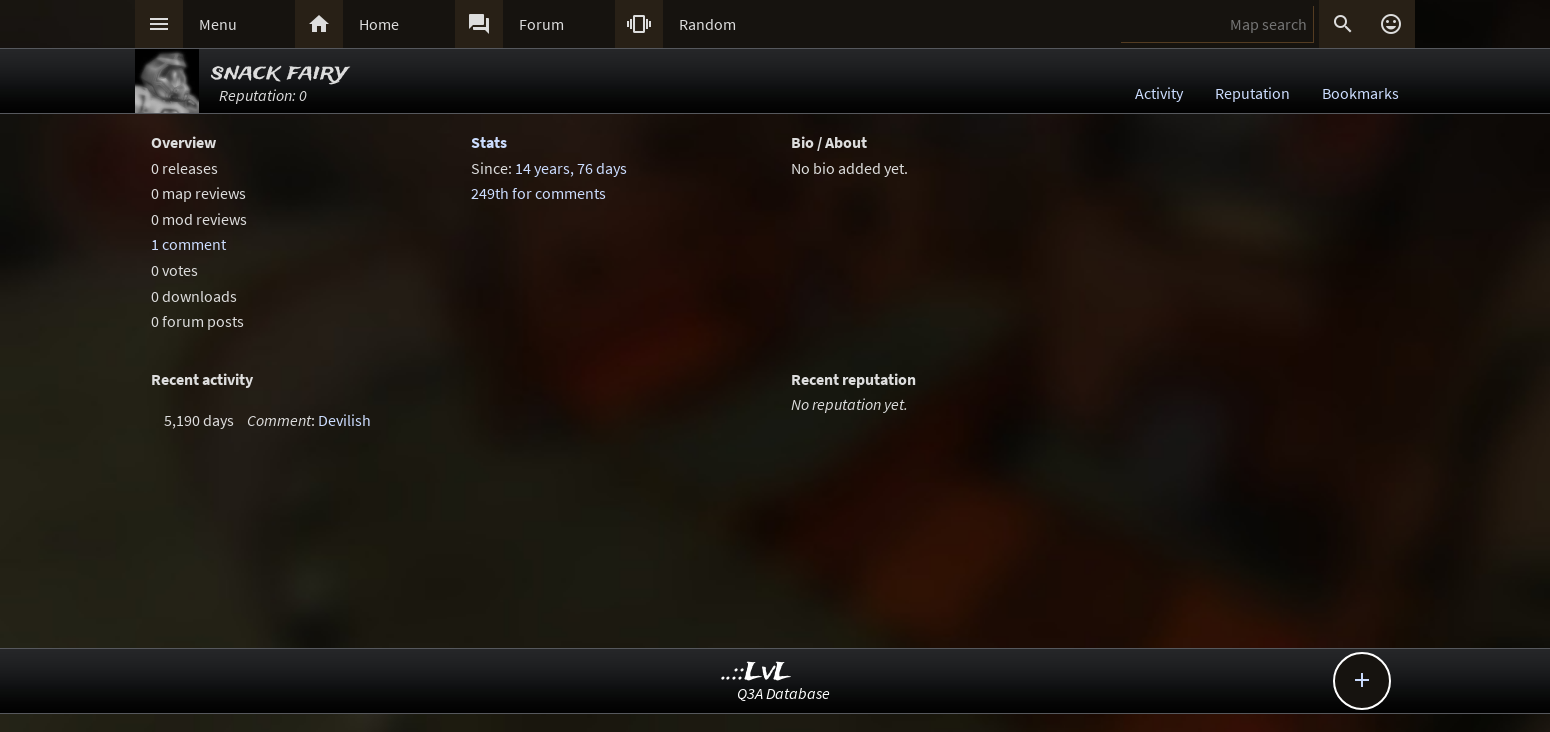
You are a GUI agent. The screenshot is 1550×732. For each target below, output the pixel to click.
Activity (1159, 93)
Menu (218, 24)
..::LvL (756, 672)
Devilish (344, 420)
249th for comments (538, 193)
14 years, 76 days (571, 168)
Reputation (1252, 93)
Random (707, 24)
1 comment (188, 244)
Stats (489, 142)
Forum (541, 24)
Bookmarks (1360, 93)
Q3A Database (783, 693)
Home (379, 24)
